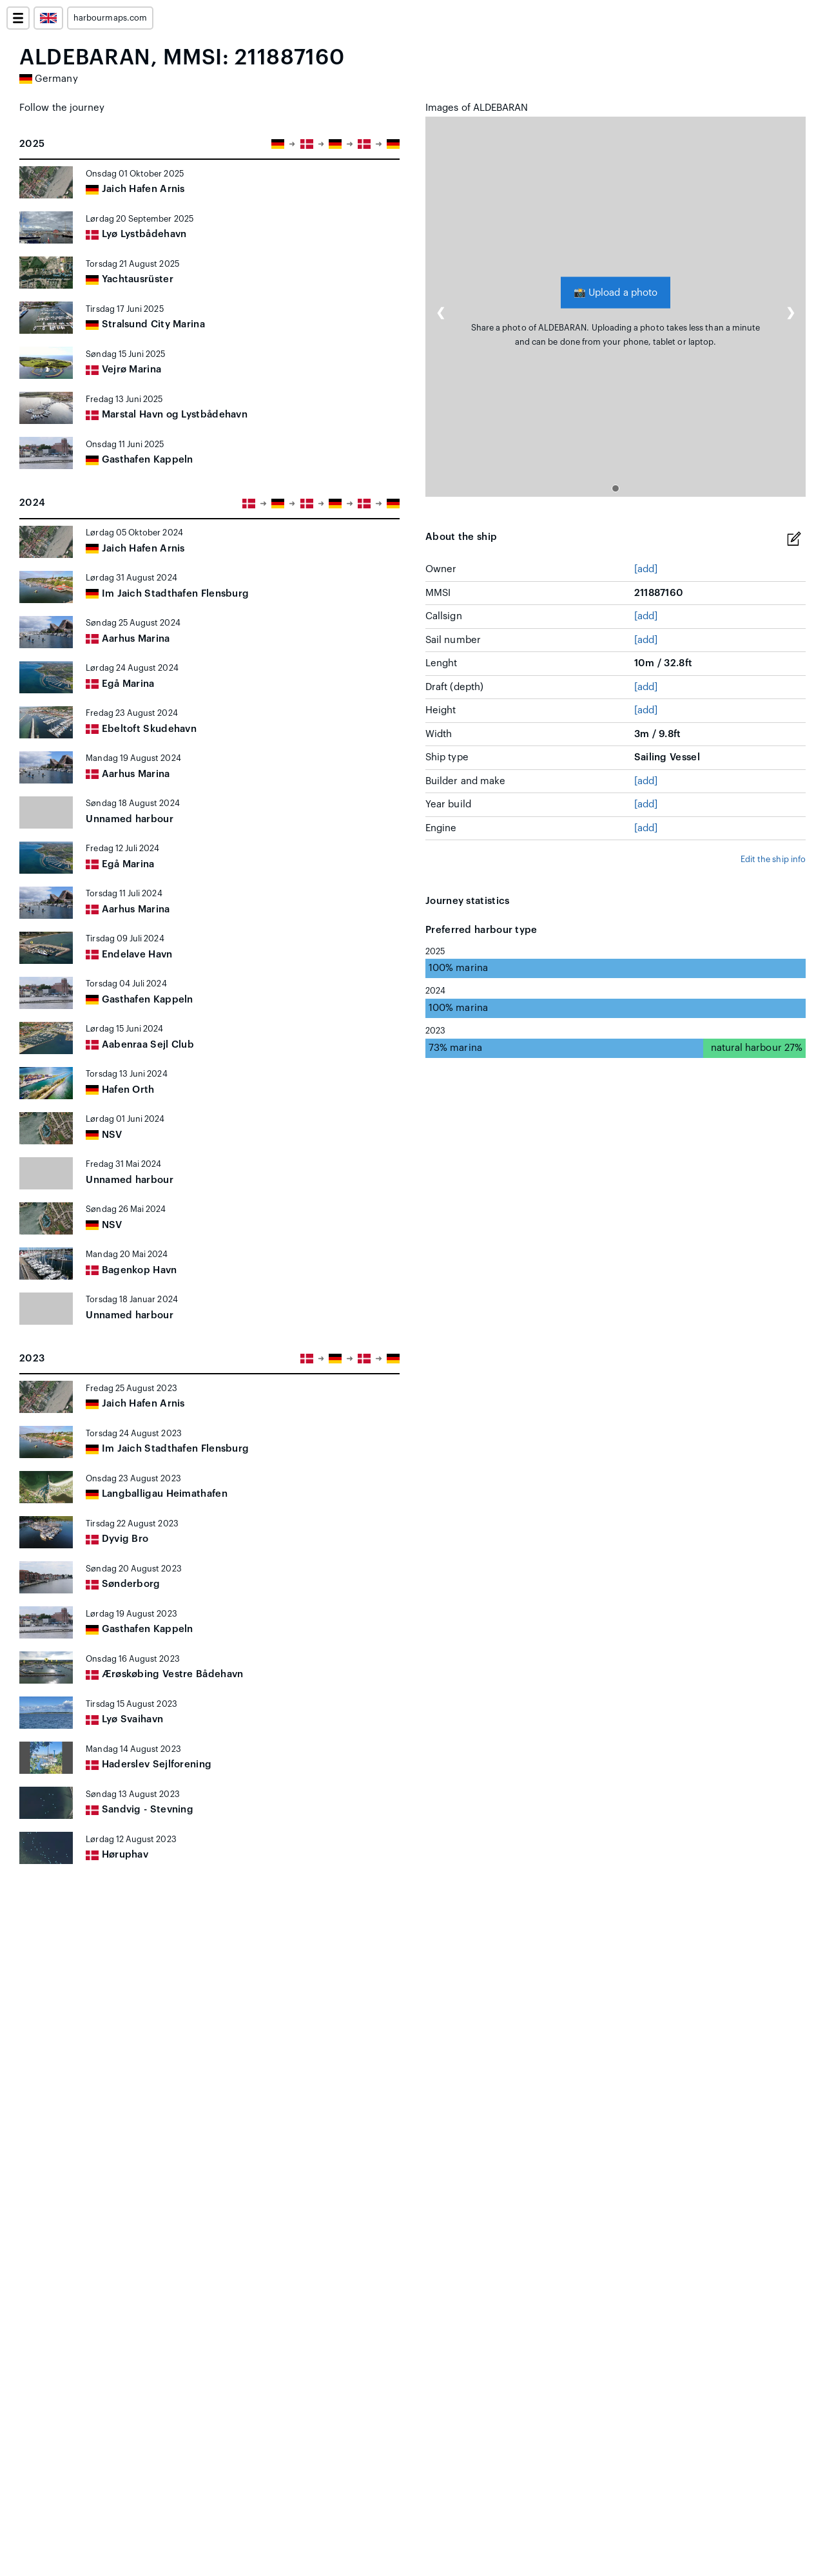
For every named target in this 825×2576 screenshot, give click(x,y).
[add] (645, 569)
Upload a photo (615, 292)
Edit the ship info (773, 859)
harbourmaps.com (110, 18)
